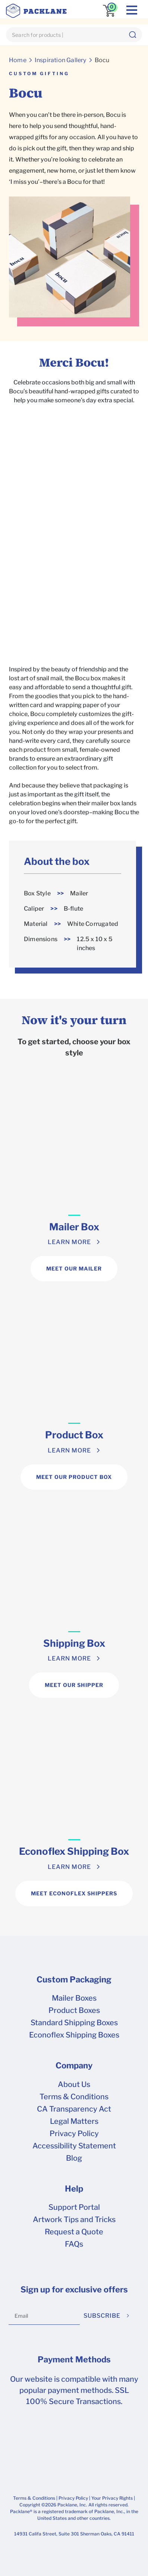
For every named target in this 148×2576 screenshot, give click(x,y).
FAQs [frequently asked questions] (74, 2244)
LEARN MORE (69, 1242)
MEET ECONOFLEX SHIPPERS (74, 1893)
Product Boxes (74, 2010)
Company (74, 2065)
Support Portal (74, 2207)
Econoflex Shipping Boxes (74, 2034)
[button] (132, 34)
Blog (74, 2158)
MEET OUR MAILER (74, 1268)
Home (17, 60)
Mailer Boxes (74, 1998)
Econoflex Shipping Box (74, 1851)
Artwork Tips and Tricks (74, 2219)
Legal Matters (74, 2121)
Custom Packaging (74, 1979)
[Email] (44, 2316)
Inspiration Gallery (60, 60)
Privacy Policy (74, 2133)
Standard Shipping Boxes (74, 2022)
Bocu (102, 60)
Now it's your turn (74, 1020)
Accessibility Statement (74, 2145)
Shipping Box (74, 1643)
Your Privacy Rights (112, 2498)
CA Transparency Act (74, 2108)
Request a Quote (74, 2231)
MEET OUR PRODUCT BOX (74, 1477)
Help (74, 2188)
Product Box (74, 1435)
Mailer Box (74, 1227)
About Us (74, 2084)
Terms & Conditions (74, 2096)
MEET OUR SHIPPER (74, 1685)
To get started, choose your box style (74, 1047)
